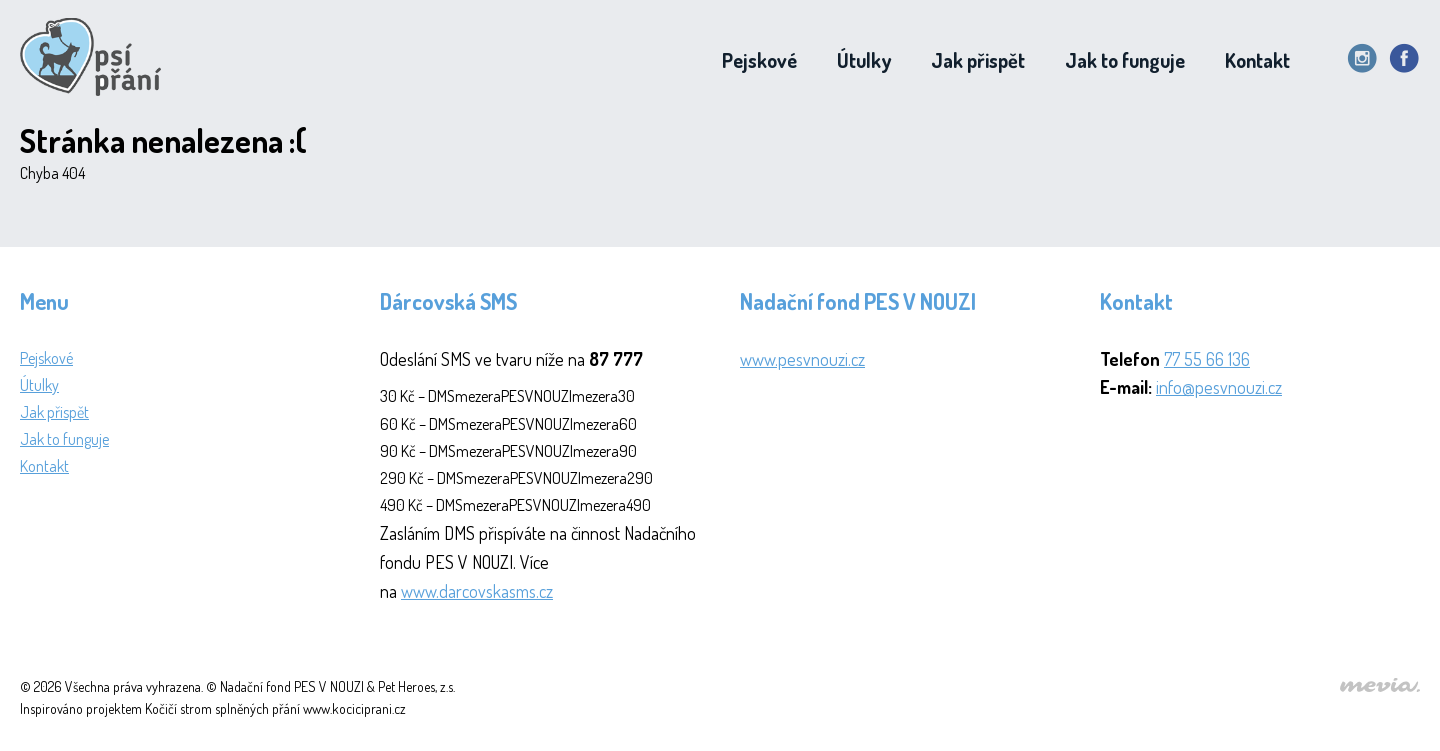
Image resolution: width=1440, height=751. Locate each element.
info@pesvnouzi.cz (1219, 387)
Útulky (864, 60)
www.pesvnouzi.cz (802, 359)
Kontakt (1257, 60)
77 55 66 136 (1207, 359)
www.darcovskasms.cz (477, 591)
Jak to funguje (1125, 60)
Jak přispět (978, 60)
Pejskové (759, 60)
